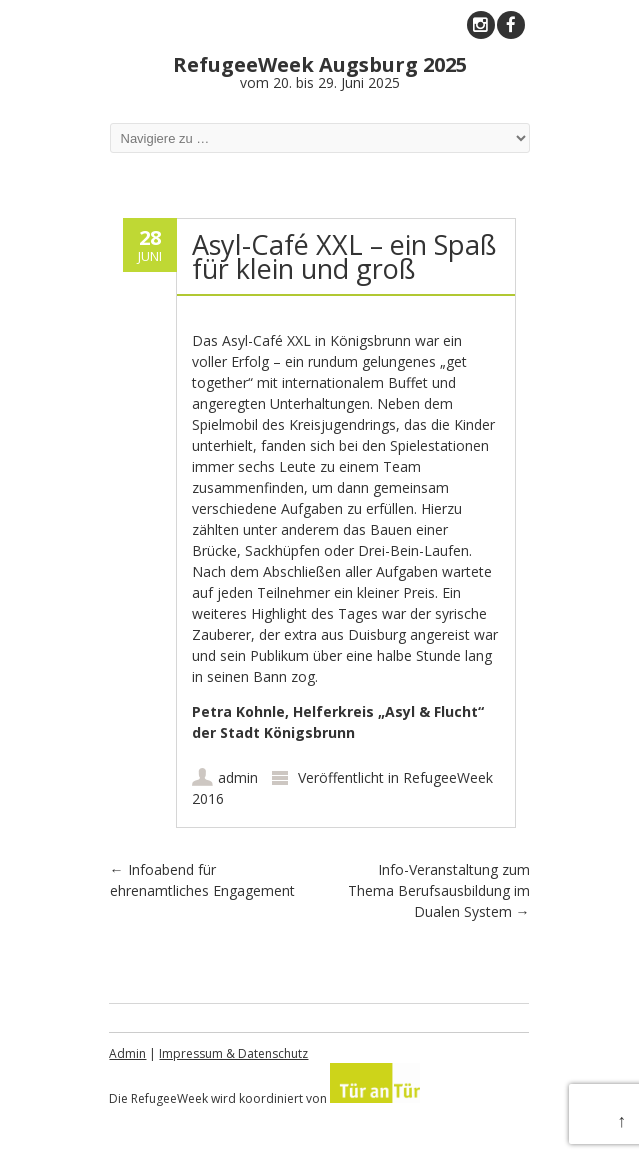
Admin (127, 1053)
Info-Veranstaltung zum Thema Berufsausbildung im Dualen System (439, 890)
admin (238, 777)
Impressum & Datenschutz (233, 1053)
